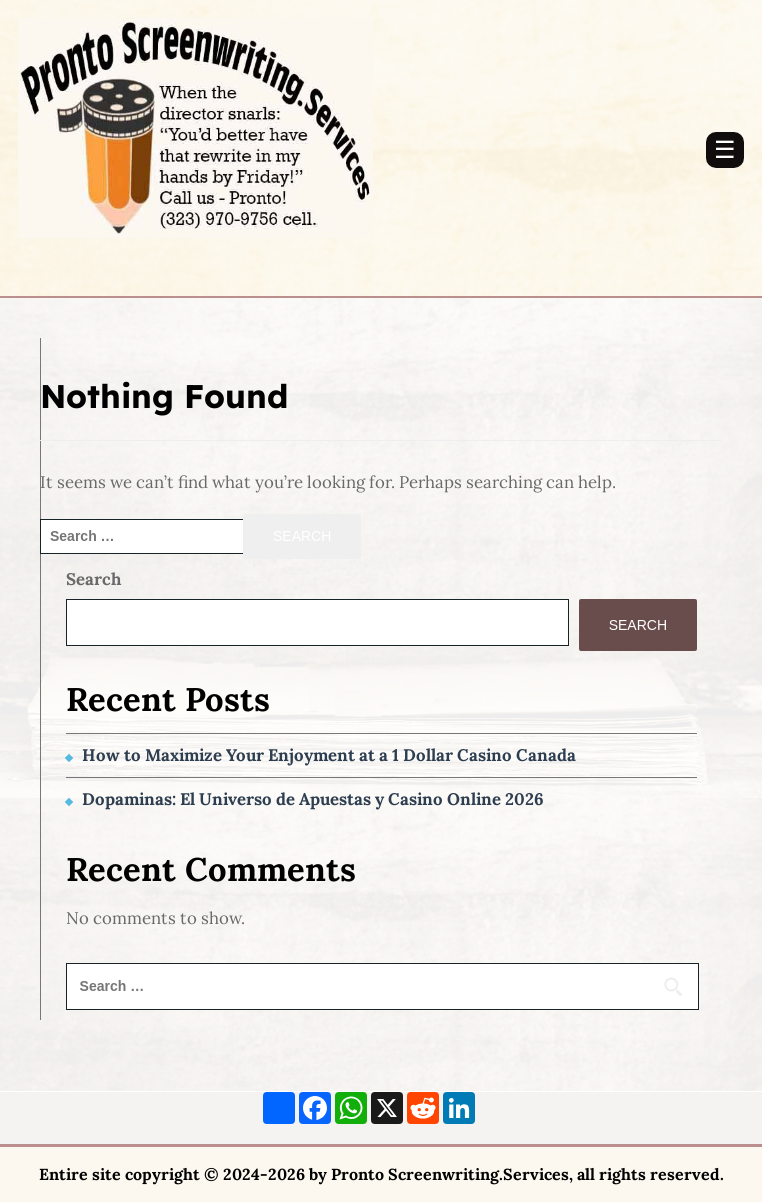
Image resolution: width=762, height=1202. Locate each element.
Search (93, 579)
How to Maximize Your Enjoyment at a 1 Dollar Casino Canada (329, 755)
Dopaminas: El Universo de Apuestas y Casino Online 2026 (313, 799)
